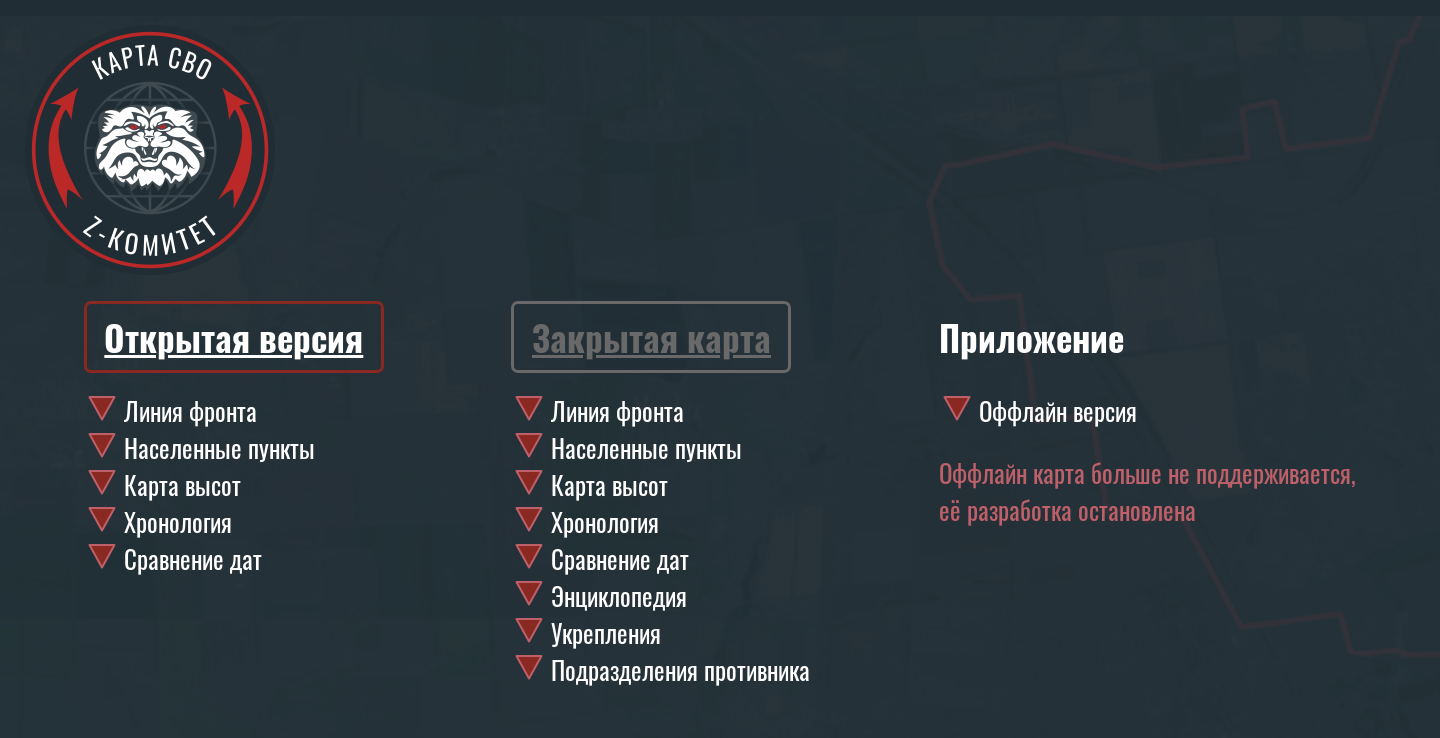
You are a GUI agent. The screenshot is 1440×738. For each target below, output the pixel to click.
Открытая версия (233, 337)
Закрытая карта (651, 337)
